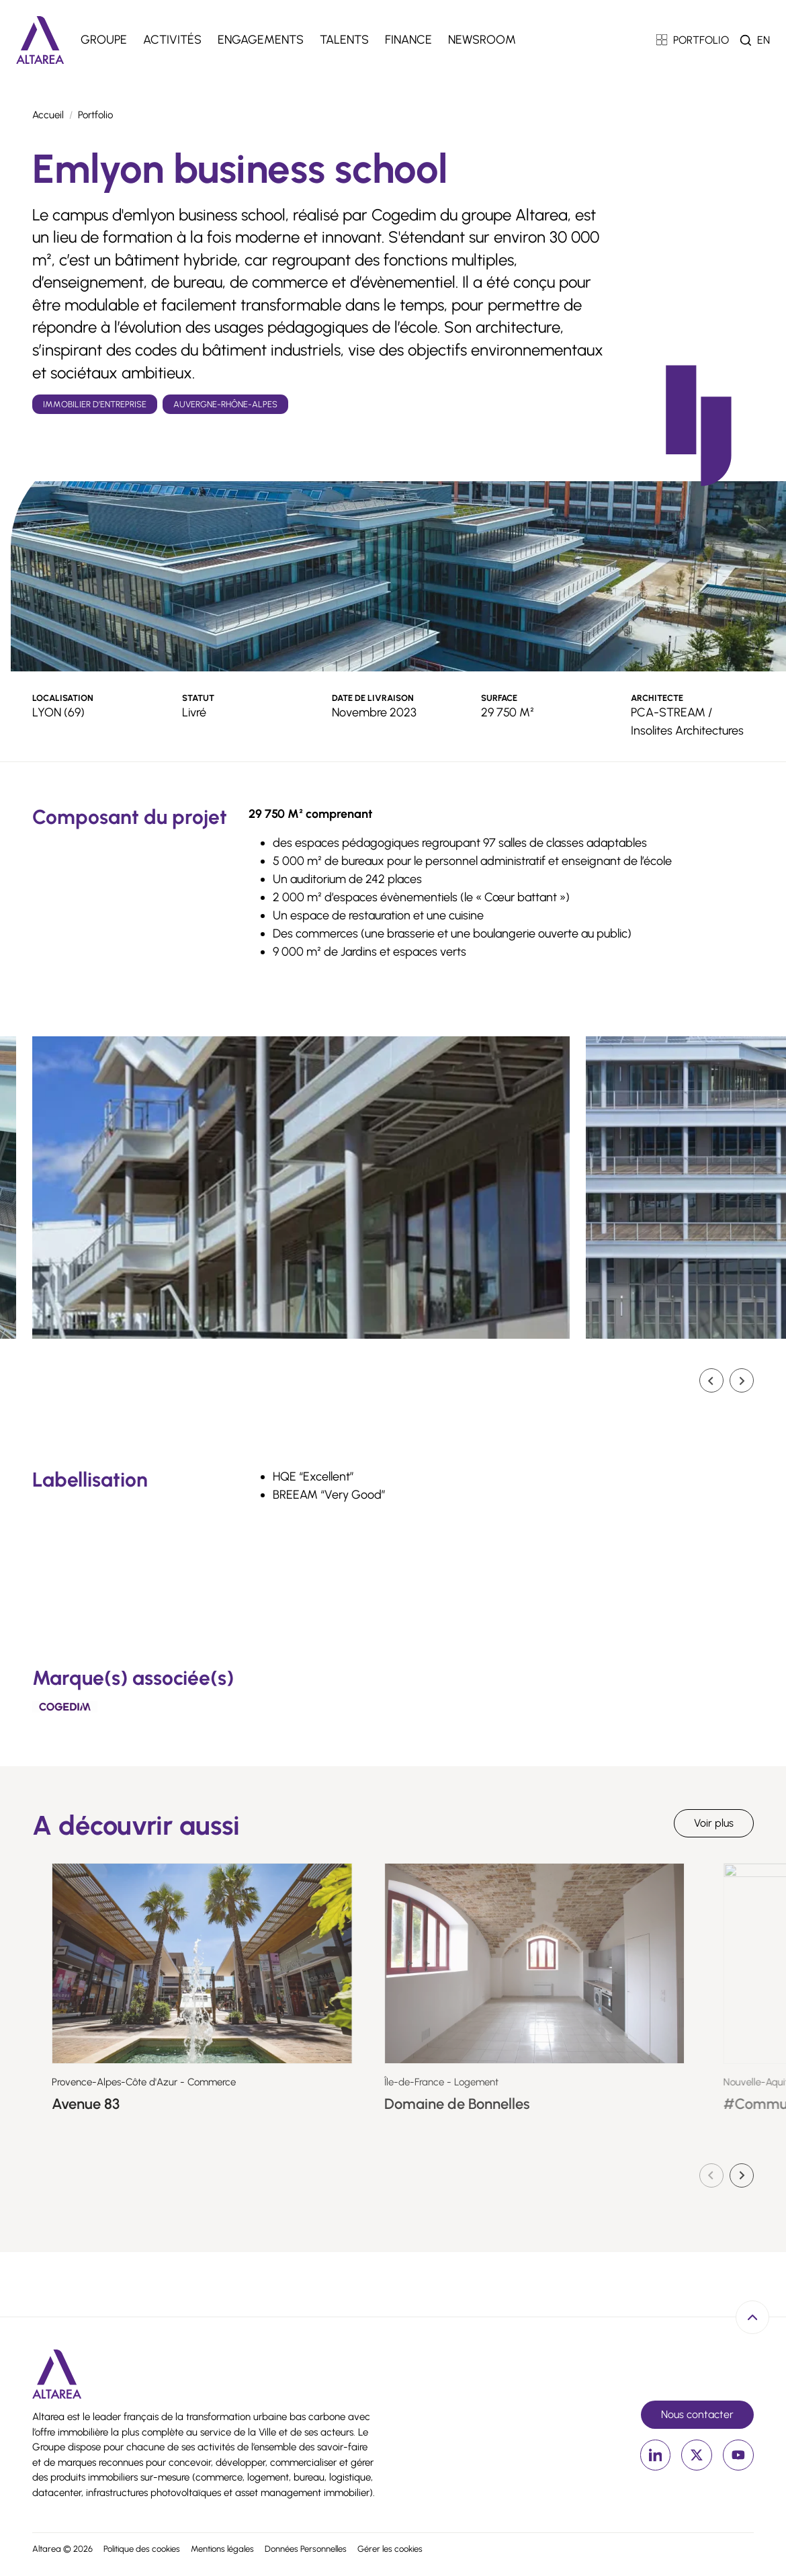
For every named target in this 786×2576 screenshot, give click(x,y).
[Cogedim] (64, 1706)
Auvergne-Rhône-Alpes (225, 404)
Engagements (261, 39)
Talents (344, 39)
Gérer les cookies (390, 2549)
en (763, 40)
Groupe (104, 39)
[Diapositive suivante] (742, 1380)
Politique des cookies (141, 2549)
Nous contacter (697, 2414)
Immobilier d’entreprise (94, 404)
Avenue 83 (139, 2104)
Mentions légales (222, 2549)
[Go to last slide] (711, 1380)
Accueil (48, 115)
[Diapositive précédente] (711, 2175)
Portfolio (95, 115)
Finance (408, 39)
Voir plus (714, 1823)
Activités (172, 39)
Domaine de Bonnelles (512, 2104)
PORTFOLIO (693, 40)
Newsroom (482, 39)
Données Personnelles (306, 2549)
